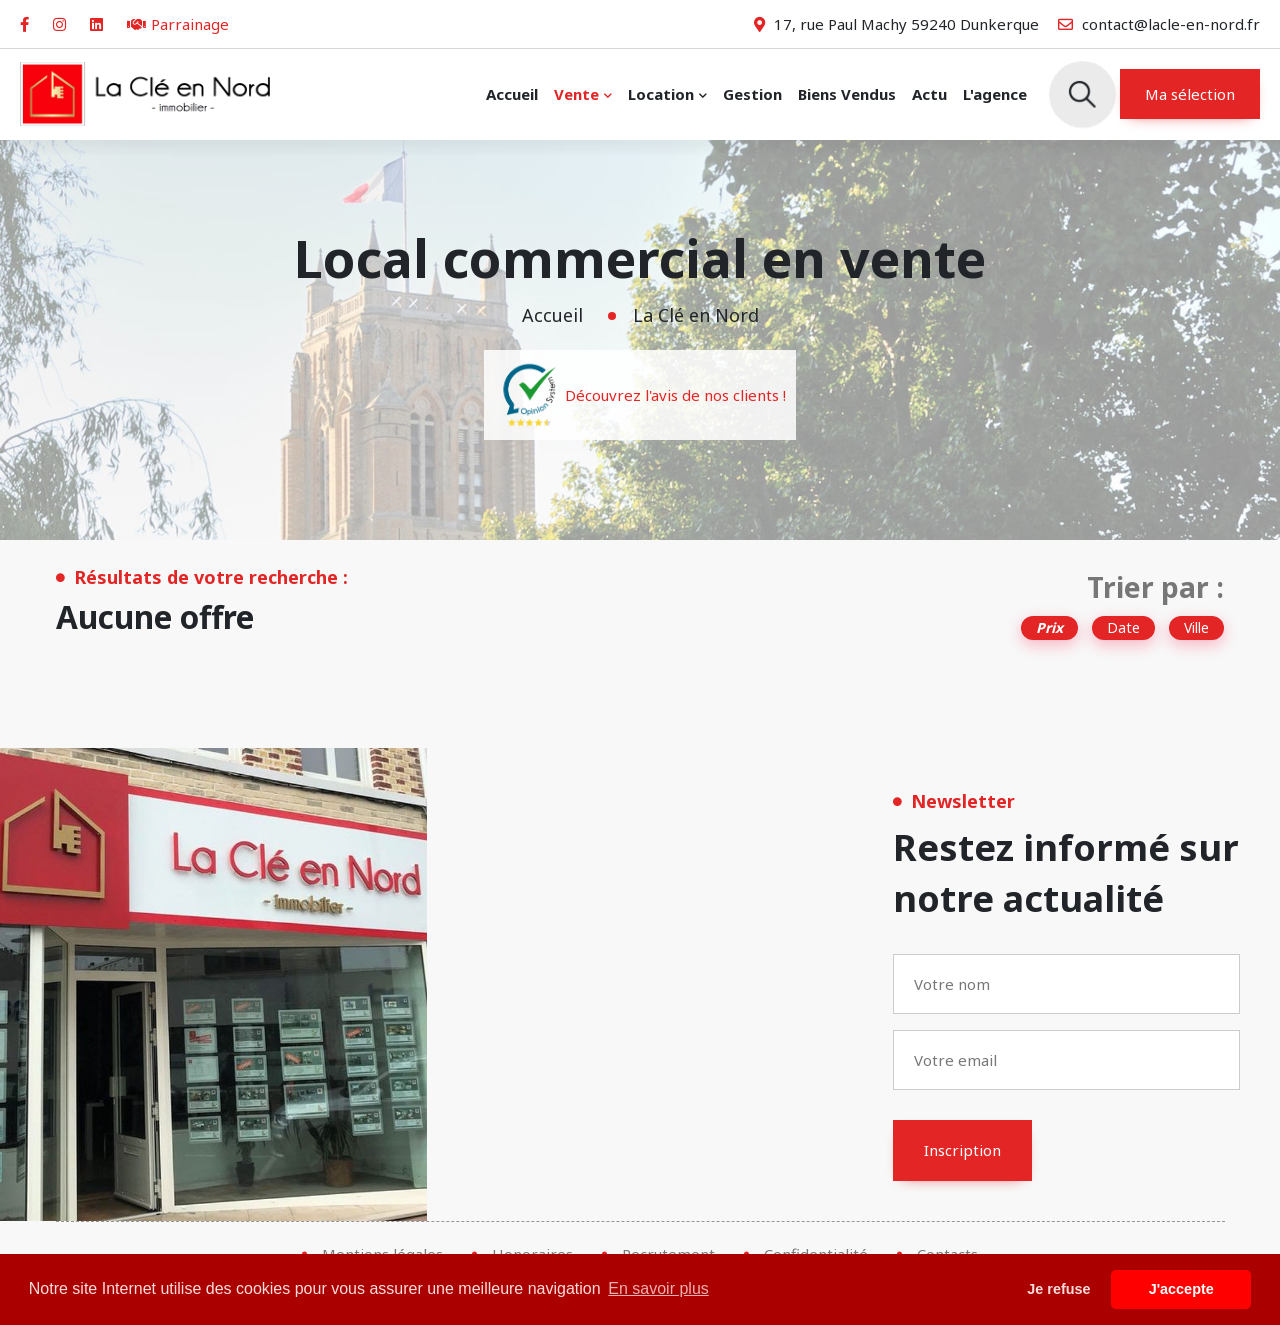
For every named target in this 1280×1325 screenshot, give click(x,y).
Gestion (752, 94)
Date (1123, 627)
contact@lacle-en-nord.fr (1159, 24)
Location (661, 94)
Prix (1049, 627)
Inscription (962, 1150)
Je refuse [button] (1058, 1289)
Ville (1196, 627)
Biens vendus (847, 94)
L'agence (995, 94)
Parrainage (178, 24)
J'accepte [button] (1181, 1289)
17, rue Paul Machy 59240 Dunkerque (896, 24)
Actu (929, 94)
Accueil (512, 94)
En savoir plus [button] (658, 1288)
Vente (576, 94)
